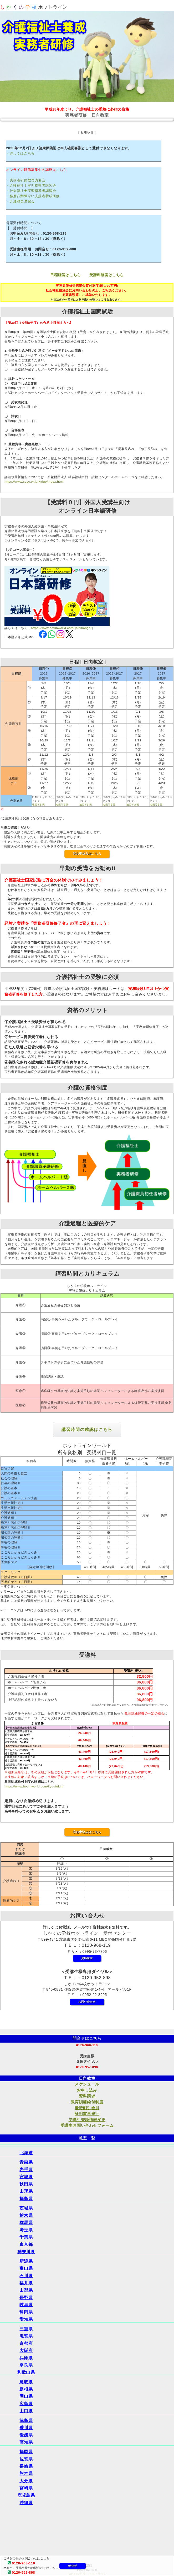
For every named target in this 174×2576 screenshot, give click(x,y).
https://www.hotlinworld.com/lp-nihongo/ (61, 628)
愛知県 (26, 2319)
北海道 (26, 2153)
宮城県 (26, 2176)
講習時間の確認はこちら (87, 1429)
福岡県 (26, 2451)
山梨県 (26, 2290)
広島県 (26, 2403)
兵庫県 (26, 2358)
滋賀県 (26, 2336)
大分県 (26, 2481)
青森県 (26, 2162)
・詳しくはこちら (20, 153)
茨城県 (26, 2208)
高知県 (26, 2442)
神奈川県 (26, 2252)
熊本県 (26, 2473)
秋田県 (26, 2184)
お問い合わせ (87, 2001)
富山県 (26, 2268)
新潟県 (26, 2261)
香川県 (26, 2427)
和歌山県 (26, 2372)
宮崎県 (26, 2488)
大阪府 (26, 2350)
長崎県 (26, 2466)
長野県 (26, 2297)
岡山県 (26, 2396)
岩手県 (26, 2169)
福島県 (26, 2198)
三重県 (26, 2329)
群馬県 (26, 2222)
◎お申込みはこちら (87, 853)
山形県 (26, 2191)
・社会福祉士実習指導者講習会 (31, 191)
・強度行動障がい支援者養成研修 (33, 196)
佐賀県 (26, 2459)
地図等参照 (38, 804)
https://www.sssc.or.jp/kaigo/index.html (34, 481)
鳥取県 (26, 2382)
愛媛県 (26, 2435)
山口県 (26, 2411)
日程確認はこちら (65, 275)
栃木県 (26, 2215)
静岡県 (26, 2312)
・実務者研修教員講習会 (25, 180)
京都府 (26, 2343)
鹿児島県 (26, 2495)
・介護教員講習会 (20, 201)
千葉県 (26, 2237)
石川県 (26, 2275)
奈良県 (26, 2365)
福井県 (26, 2283)
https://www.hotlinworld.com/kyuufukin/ (34, 1786)
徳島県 (26, 2420)
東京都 (26, 2244)
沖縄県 (26, 2502)
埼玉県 (26, 2230)
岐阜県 (26, 2304)
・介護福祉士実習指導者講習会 (31, 185)
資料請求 (72, 2565)
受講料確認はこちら (106, 275)
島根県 (26, 2389)
